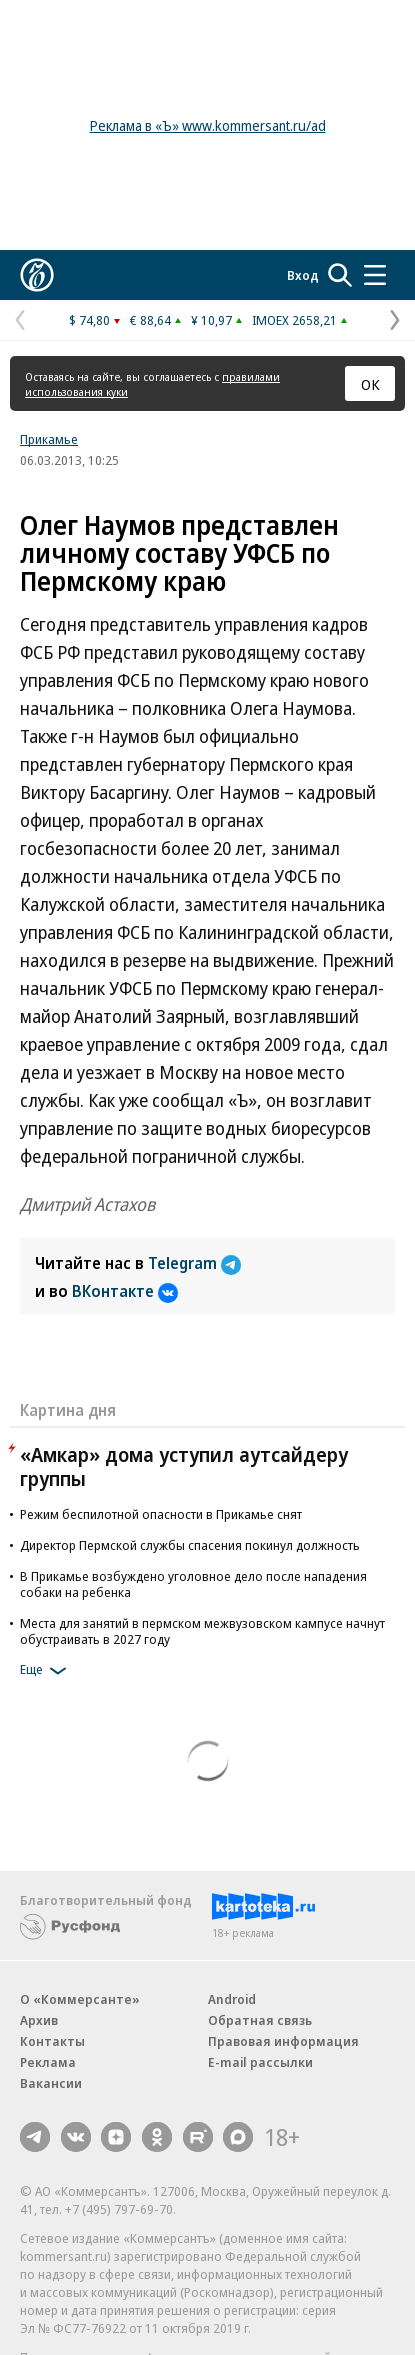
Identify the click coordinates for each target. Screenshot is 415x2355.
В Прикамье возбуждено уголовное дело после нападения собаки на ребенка (193, 1584)
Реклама (48, 2062)
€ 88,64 (150, 320)
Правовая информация (283, 2041)
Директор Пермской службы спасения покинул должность (190, 1545)
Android (232, 1999)
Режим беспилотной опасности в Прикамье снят (161, 1514)
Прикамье (49, 439)
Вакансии (51, 2083)
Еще (46, 1671)
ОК (370, 384)
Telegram (194, 1263)
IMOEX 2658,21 (294, 320)
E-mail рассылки (260, 2062)
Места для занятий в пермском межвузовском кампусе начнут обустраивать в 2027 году (202, 1631)
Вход (303, 275)
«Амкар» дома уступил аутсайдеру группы (184, 1466)
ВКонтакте (125, 1291)
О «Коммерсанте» (80, 1999)
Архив (39, 2020)
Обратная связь (260, 2020)
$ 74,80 (89, 320)
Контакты (52, 2041)
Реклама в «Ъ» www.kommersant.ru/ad (208, 125)
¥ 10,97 (211, 320)
